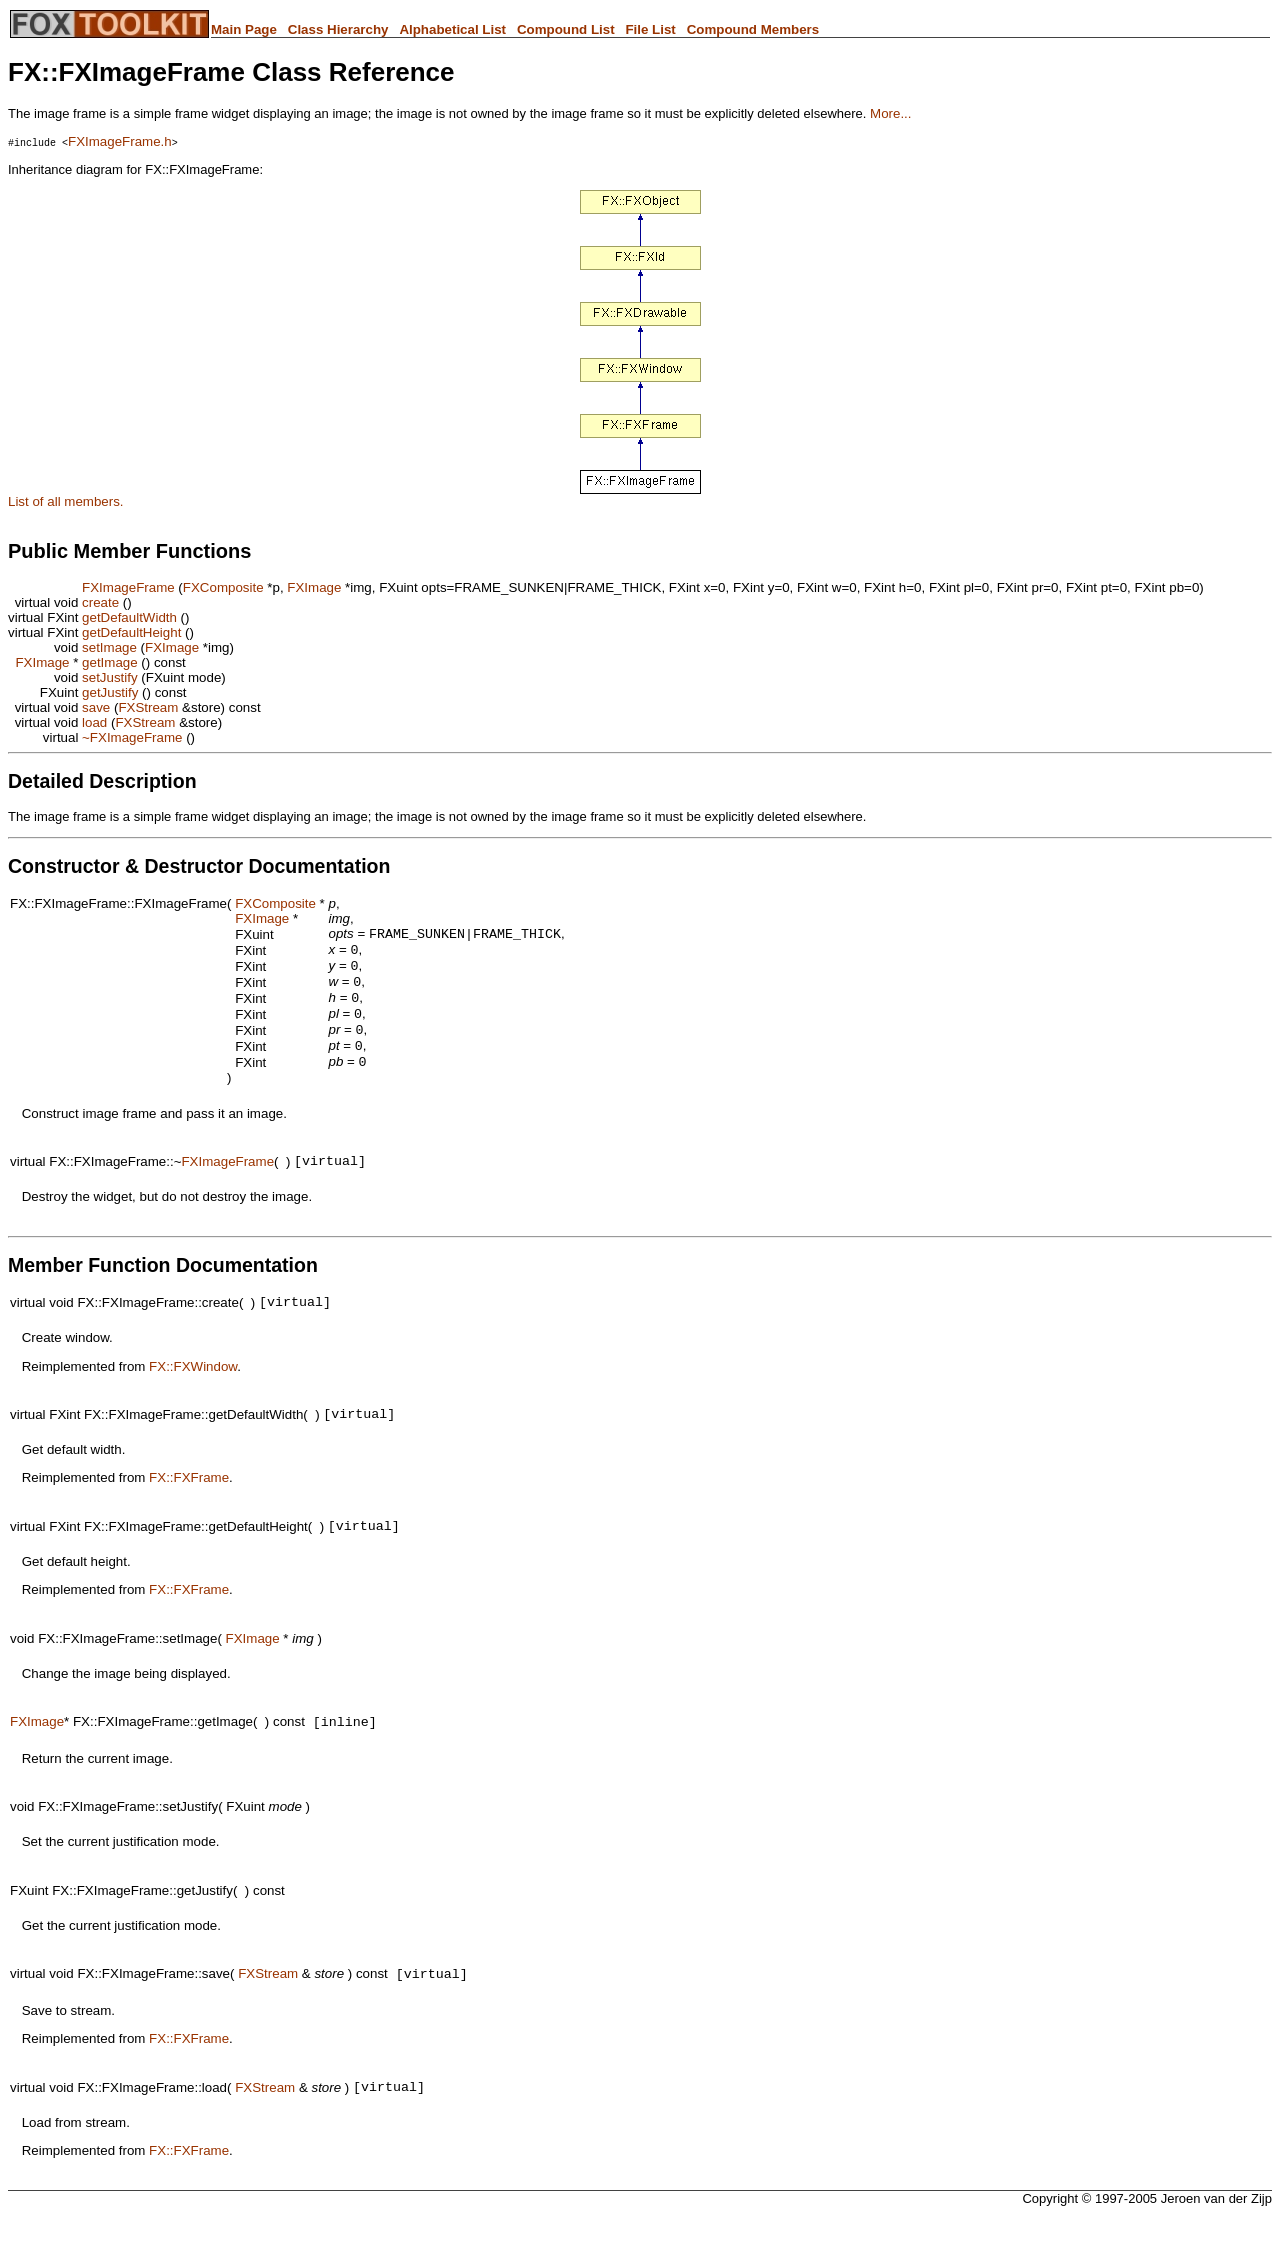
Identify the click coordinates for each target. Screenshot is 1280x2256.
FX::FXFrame (189, 1504)
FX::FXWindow (193, 1390)
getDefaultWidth (129, 617)
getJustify (110, 692)
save (96, 707)
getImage (110, 662)
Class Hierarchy (338, 29)
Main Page (244, 29)
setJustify (110, 677)
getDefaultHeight (131, 632)
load (94, 722)
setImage (109, 647)
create (100, 602)
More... (890, 113)
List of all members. (66, 501)
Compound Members (753, 29)
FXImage (314, 587)
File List (650, 29)
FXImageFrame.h (120, 141)
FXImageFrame (128, 587)
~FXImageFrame (132, 737)
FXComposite (223, 587)
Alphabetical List (452, 29)
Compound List (566, 29)
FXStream (148, 707)
